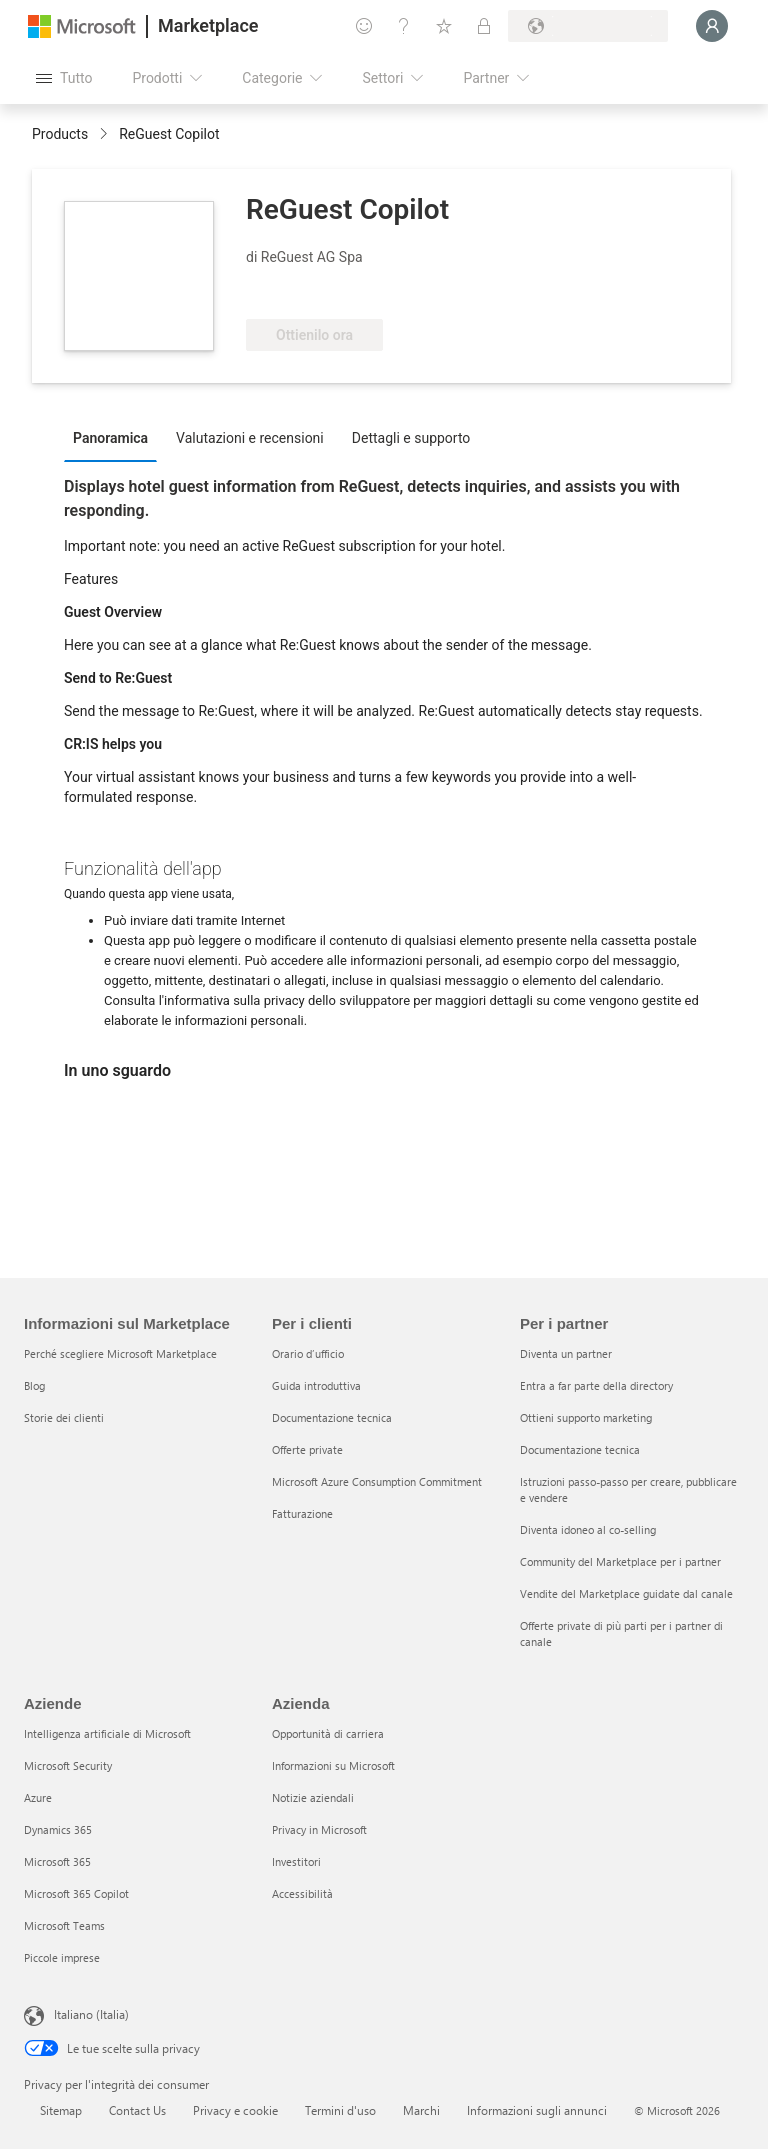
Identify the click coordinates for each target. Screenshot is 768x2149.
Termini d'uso (340, 2110)
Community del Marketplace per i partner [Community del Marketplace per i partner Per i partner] (620, 1561)
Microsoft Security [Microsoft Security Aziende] (68, 1765)
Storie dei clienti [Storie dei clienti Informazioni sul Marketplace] (64, 1417)
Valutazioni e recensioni (250, 438)
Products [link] (60, 134)
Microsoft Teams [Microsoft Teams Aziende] (64, 1925)
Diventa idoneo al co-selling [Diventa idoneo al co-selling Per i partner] (588, 1529)
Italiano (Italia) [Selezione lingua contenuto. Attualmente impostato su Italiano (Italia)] (91, 2014)
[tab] (115, 437)
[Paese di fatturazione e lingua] (588, 26)
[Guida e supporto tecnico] (404, 26)
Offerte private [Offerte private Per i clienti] (307, 1449)
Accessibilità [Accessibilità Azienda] (302, 1893)
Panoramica (110, 438)
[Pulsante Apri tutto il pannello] (64, 78)
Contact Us (137, 2110)
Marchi (421, 2110)
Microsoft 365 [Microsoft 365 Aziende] (57, 1861)
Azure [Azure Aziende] (38, 1797)
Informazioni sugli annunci (537, 2110)
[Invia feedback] (364, 26)
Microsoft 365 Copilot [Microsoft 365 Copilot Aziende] (76, 1893)
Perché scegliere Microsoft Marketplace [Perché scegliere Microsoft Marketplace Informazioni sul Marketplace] (120, 1353)
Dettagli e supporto (411, 438)
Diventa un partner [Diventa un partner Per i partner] (566, 1353)
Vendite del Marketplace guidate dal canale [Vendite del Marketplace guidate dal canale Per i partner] (626, 1593)
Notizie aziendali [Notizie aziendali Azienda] (313, 1797)
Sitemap (61, 2110)
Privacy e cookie (235, 2110)
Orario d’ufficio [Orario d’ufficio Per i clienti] (308, 1353)
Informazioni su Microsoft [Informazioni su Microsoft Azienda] (333, 1765)
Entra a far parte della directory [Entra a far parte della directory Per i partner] (596, 1385)
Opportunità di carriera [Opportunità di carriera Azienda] (328, 1733)
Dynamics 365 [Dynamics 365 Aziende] (58, 1829)
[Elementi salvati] (444, 26)
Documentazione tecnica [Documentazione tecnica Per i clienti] (332, 1417)
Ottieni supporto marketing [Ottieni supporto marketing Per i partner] (586, 1417)
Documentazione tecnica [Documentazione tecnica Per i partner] (580, 1449)
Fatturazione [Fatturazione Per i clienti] (302, 1513)
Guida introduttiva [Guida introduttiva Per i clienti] (316, 1385)
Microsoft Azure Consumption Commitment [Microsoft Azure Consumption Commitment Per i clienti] (377, 1481)
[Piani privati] (484, 26)
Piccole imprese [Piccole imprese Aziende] (62, 1957)
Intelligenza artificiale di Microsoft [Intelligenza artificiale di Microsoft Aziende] (107, 1733)
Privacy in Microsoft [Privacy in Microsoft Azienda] (319, 1829)
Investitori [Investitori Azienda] (296, 1861)
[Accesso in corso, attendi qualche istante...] (712, 26)
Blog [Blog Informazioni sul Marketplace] (34, 1385)
